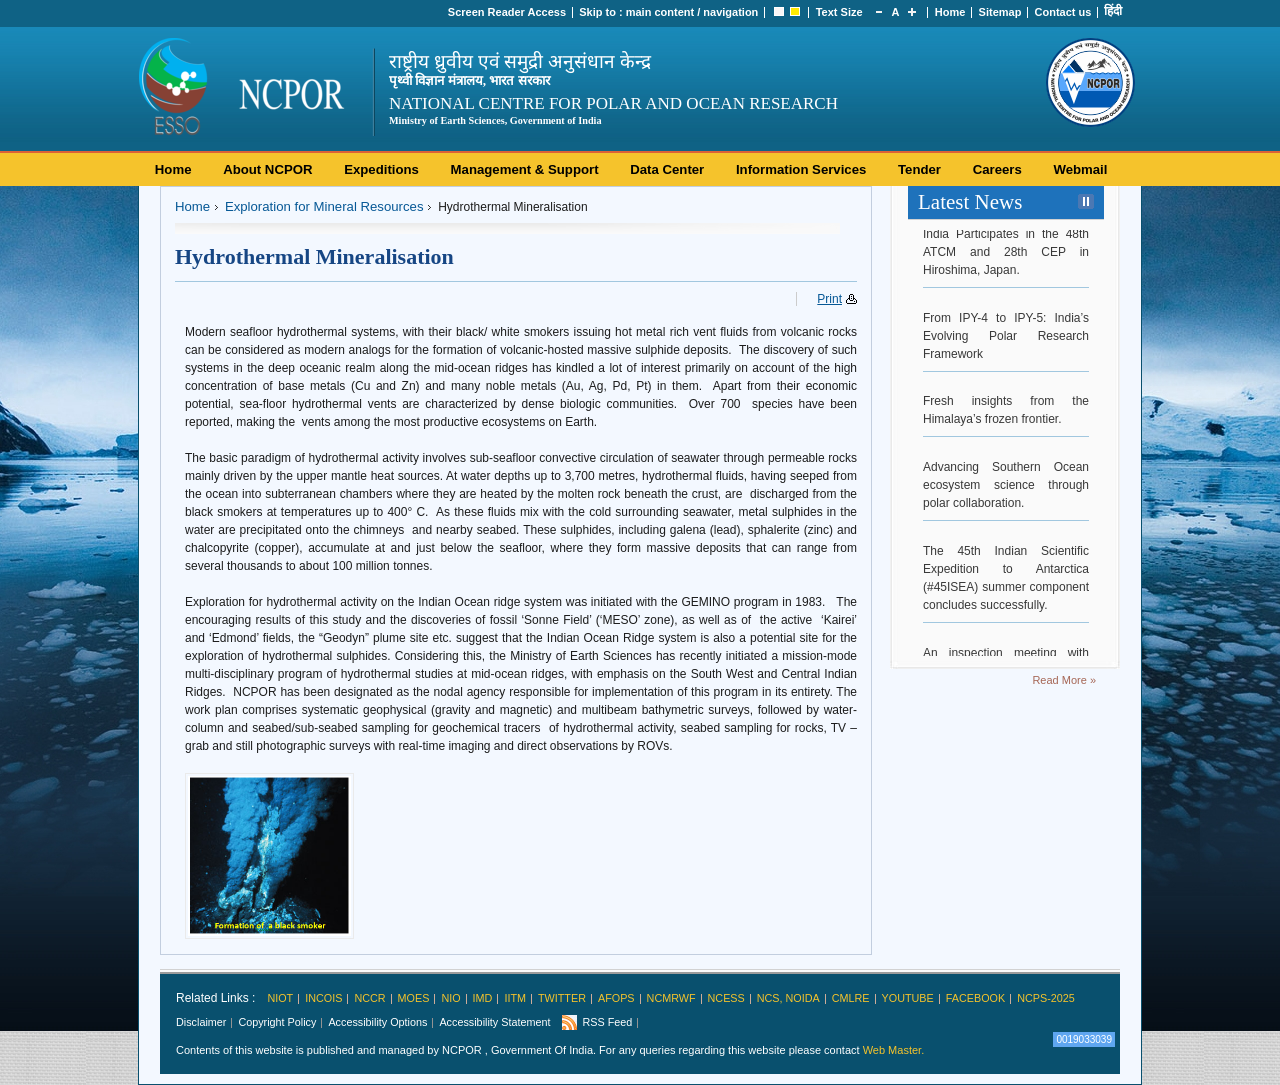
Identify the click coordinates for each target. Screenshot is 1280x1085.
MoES (414, 998)
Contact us (1063, 12)
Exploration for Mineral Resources (324, 206)
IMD (483, 998)
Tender (919, 169)
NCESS (726, 998)
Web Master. (894, 1050)
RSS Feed (607, 1022)
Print (829, 299)
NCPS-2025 (1046, 998)
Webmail (1080, 169)
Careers (997, 169)
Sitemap (1000, 12)
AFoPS (616, 998)
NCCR (369, 998)
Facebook (975, 998)
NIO (450, 998)
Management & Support (525, 169)
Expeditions (381, 169)
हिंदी (1113, 11)
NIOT (280, 998)
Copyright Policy (277, 1022)
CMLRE (851, 998)
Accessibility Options (377, 1022)
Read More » (1064, 680)
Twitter (562, 998)
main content (660, 12)
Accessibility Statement (494, 1022)
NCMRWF (671, 998)
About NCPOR (267, 169)
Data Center (667, 169)
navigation (730, 12)
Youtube (908, 998)
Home (950, 12)
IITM (515, 998)
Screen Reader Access (507, 12)
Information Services (801, 169)
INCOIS (323, 998)
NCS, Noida (788, 998)
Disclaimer (201, 1022)
